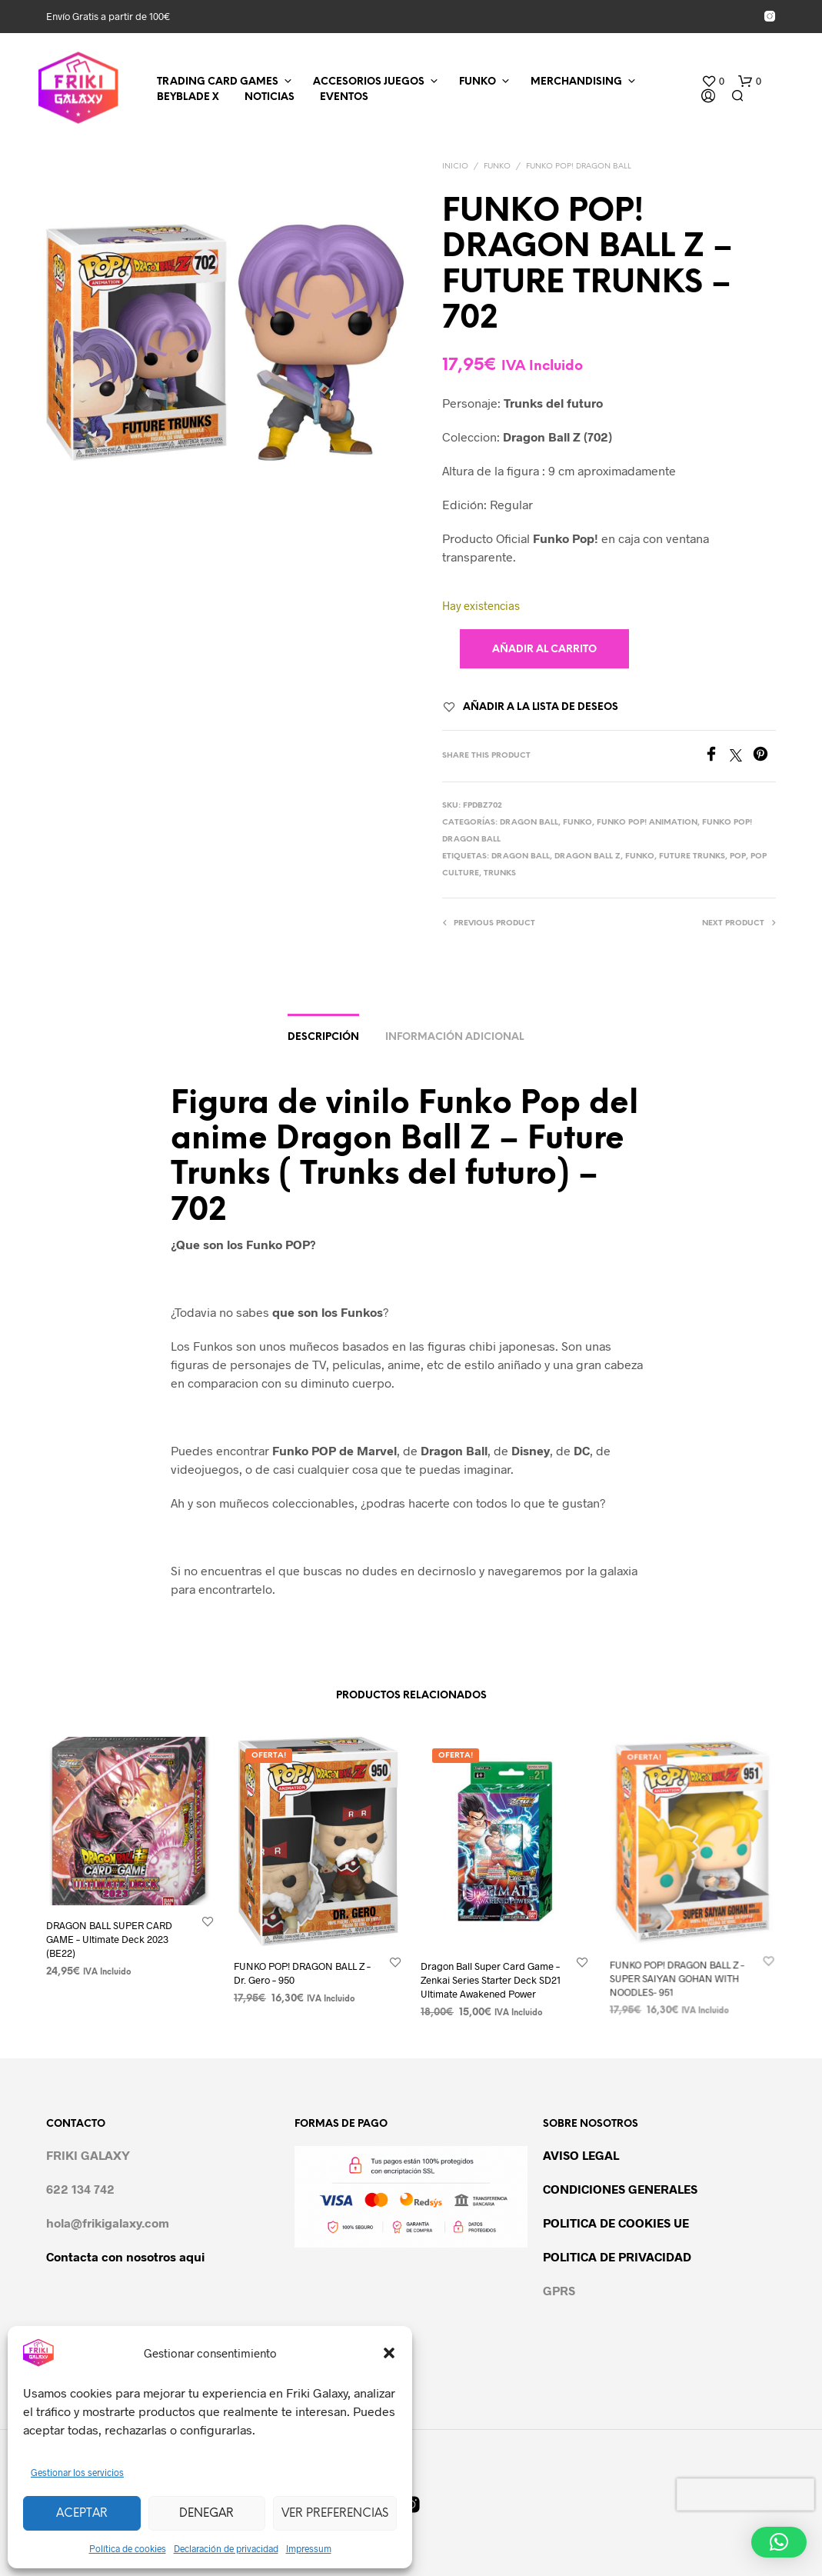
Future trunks (692, 856)
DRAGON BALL (529, 822)
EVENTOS (344, 97)
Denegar (206, 2514)
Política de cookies (127, 2548)
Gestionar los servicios (77, 2472)
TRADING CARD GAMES (217, 82)
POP (738, 856)
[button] (389, 2353)
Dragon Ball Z (587, 856)
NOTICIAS (270, 97)
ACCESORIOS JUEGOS (368, 82)
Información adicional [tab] (454, 1037)
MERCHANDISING (576, 82)
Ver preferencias (334, 2514)
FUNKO (477, 82)
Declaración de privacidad (226, 2548)
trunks (500, 873)
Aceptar (82, 2514)
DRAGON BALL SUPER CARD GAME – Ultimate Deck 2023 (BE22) (109, 1938)
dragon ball (520, 856)
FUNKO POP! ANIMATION (647, 822)
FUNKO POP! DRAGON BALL (578, 166)
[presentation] (745, 2494)
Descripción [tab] (323, 1037)
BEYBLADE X (188, 97)
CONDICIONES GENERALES (620, 2188)
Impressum (308, 2548)
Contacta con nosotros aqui (125, 2256)
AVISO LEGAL (581, 2155)
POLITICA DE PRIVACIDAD (617, 2256)
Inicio (455, 166)
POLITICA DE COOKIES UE (616, 2222)
